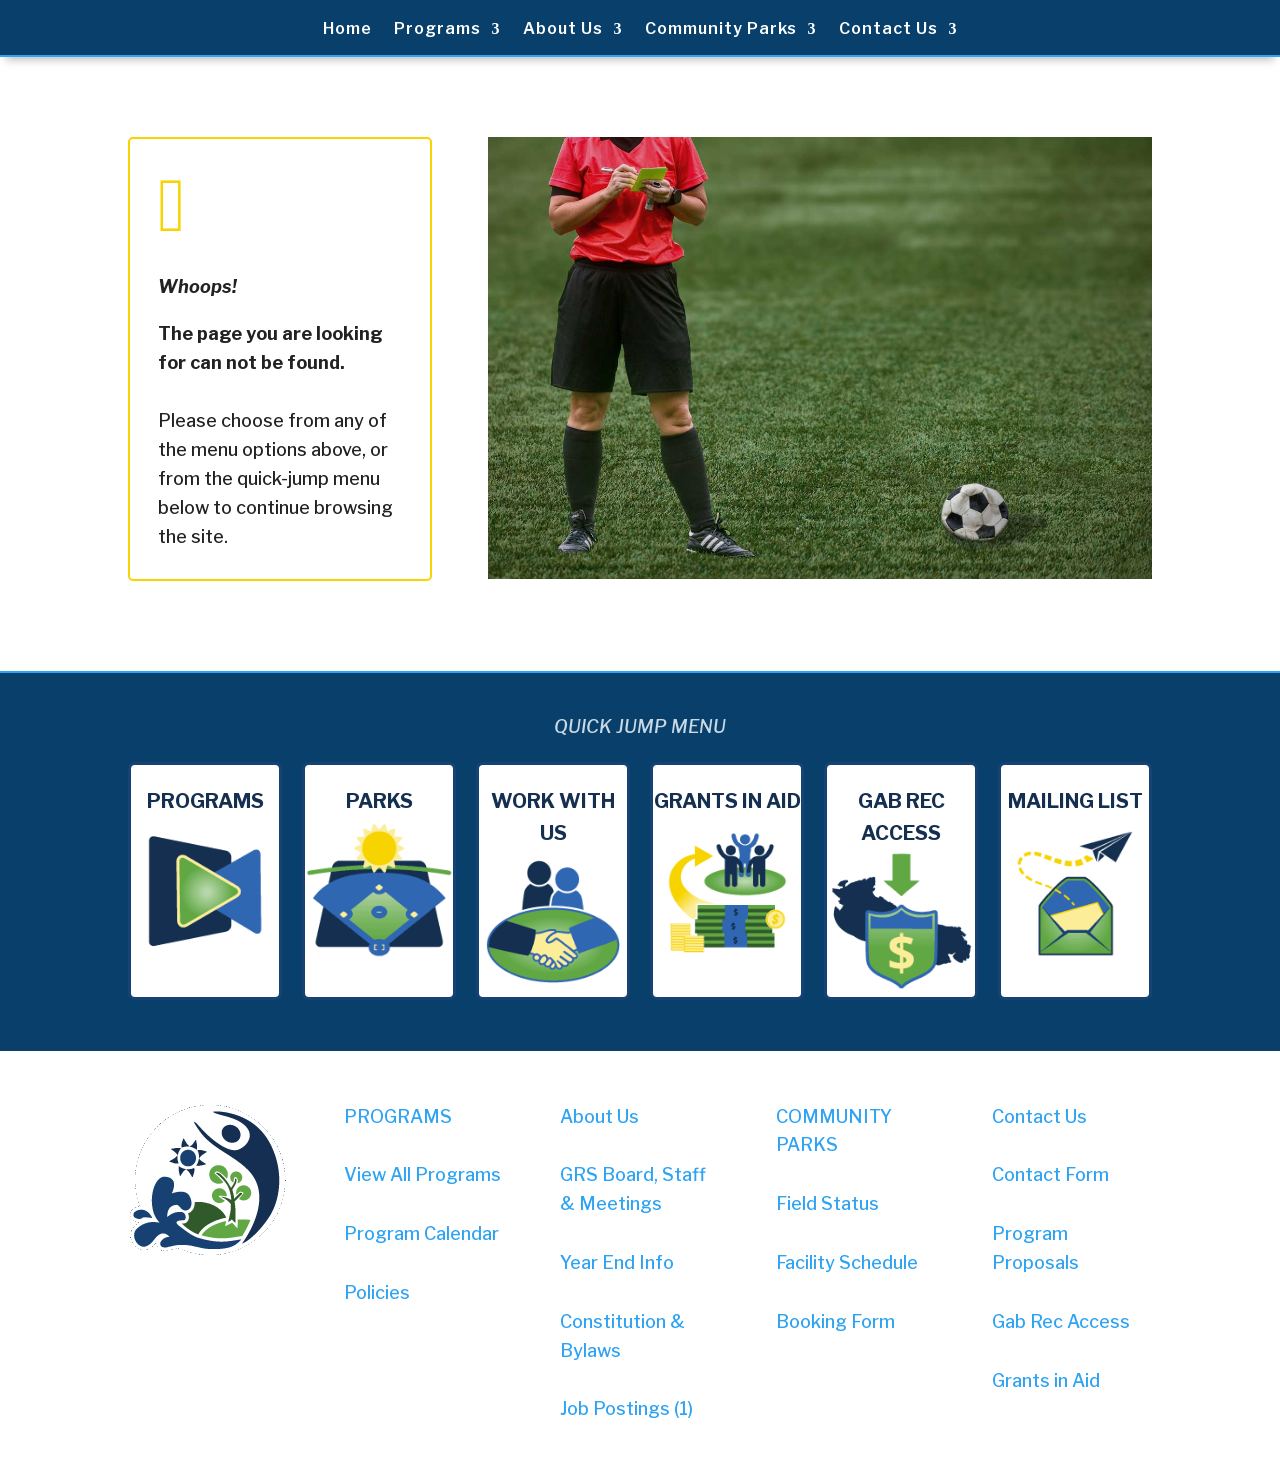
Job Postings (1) (626, 1408)
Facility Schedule (847, 1262)
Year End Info (617, 1262)
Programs (437, 30)
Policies (377, 1292)
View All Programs (422, 1174)
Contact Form (1050, 1174)
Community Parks (721, 30)
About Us (563, 30)
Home (347, 30)
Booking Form (835, 1321)
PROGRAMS (398, 1116)
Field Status (827, 1203)
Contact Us (888, 30)
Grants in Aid (1046, 1380)
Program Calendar (421, 1233)
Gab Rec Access (1061, 1321)
